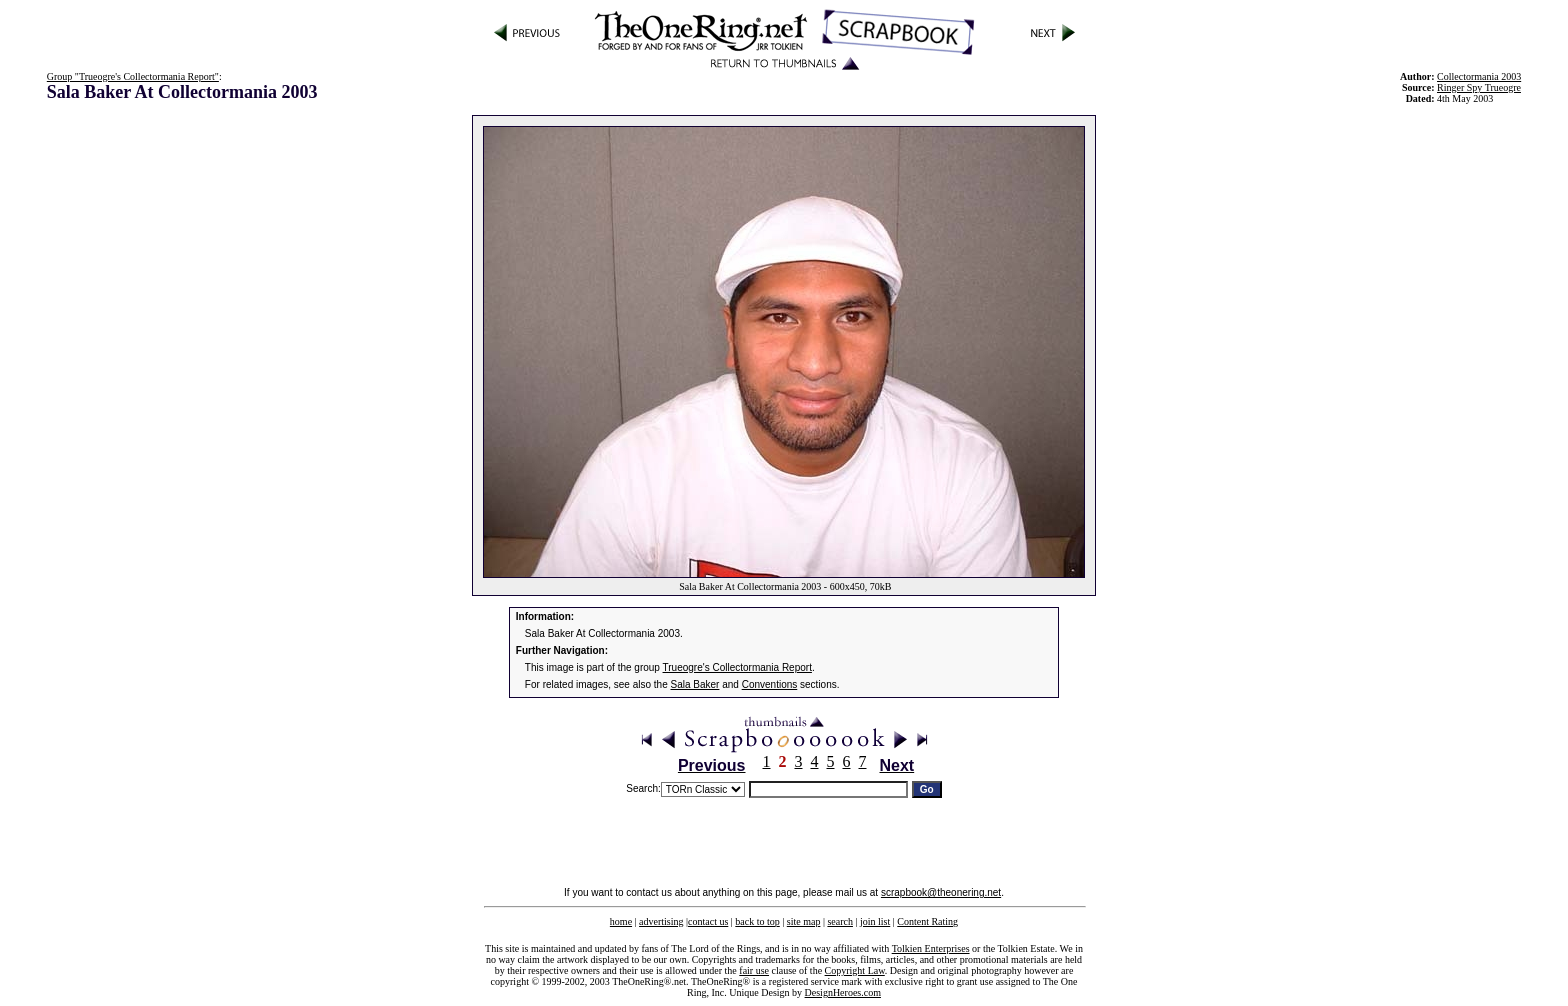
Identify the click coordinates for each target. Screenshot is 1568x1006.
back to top (757, 921)
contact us (708, 921)
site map (804, 921)
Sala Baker (695, 684)
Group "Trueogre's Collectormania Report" (133, 76)
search (840, 921)
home (621, 921)
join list (875, 921)
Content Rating (927, 921)
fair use (754, 970)
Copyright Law (855, 970)
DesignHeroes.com (843, 992)
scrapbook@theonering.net (941, 892)
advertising (661, 921)
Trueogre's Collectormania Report (737, 667)
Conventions (770, 684)
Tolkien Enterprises (931, 948)
